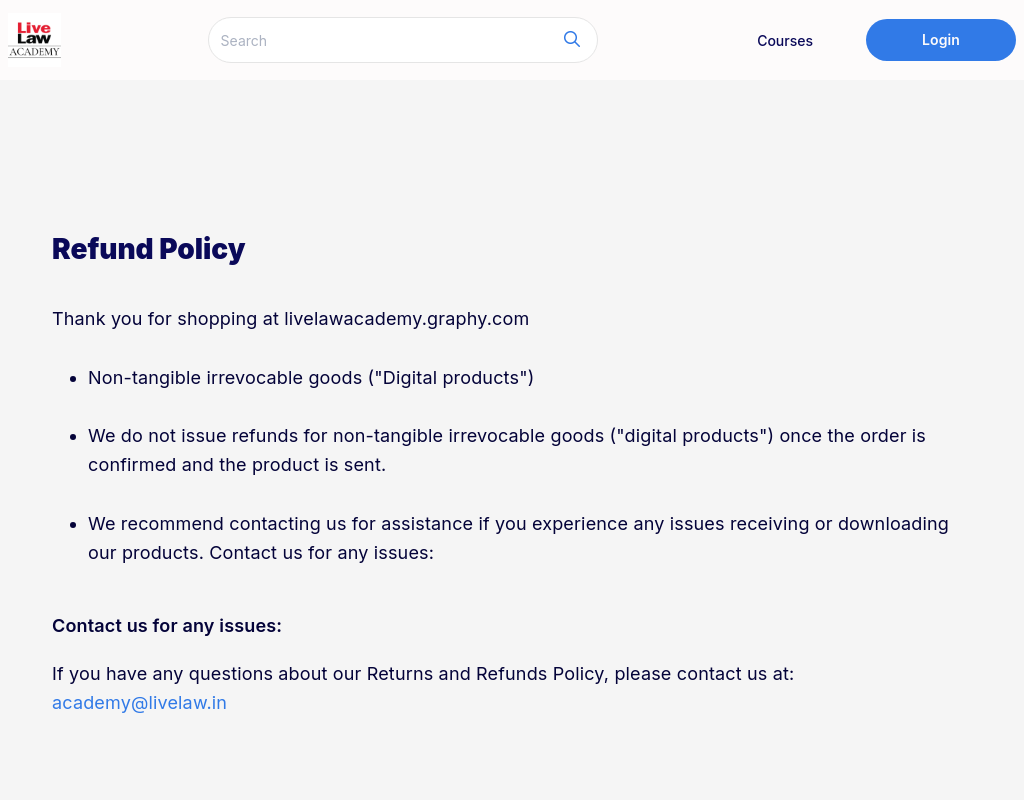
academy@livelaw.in (139, 702)
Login (941, 39)
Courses (785, 40)
